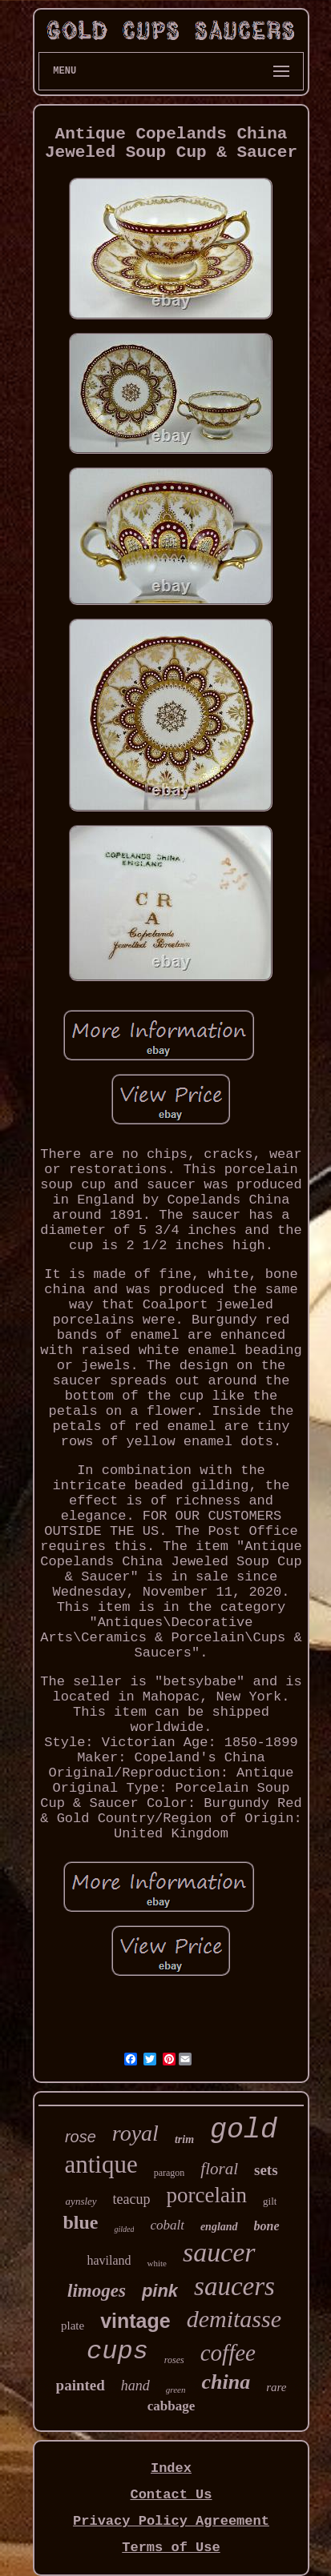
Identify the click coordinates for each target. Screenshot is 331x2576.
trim (184, 2139)
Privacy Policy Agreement (171, 2521)
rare (276, 2387)
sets (266, 2169)
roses (174, 2360)
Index (171, 2468)
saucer (219, 2252)
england (219, 2227)
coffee (228, 2353)
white (156, 2263)
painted (80, 2385)
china (225, 2382)
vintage (135, 2321)
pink (160, 2291)
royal (135, 2133)
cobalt (167, 2225)
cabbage (171, 2406)
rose (80, 2136)
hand (135, 2386)
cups (117, 2351)
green (176, 2389)
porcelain (207, 2195)
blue (80, 2222)
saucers (234, 2286)
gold (243, 2130)
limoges (96, 2291)
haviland (109, 2260)
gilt (270, 2201)
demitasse (234, 2319)
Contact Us (171, 2494)
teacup (132, 2199)
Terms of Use (171, 2547)
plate (72, 2325)
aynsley (81, 2201)
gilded (124, 2229)
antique (100, 2164)
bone (267, 2226)
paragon (169, 2172)
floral (219, 2168)
